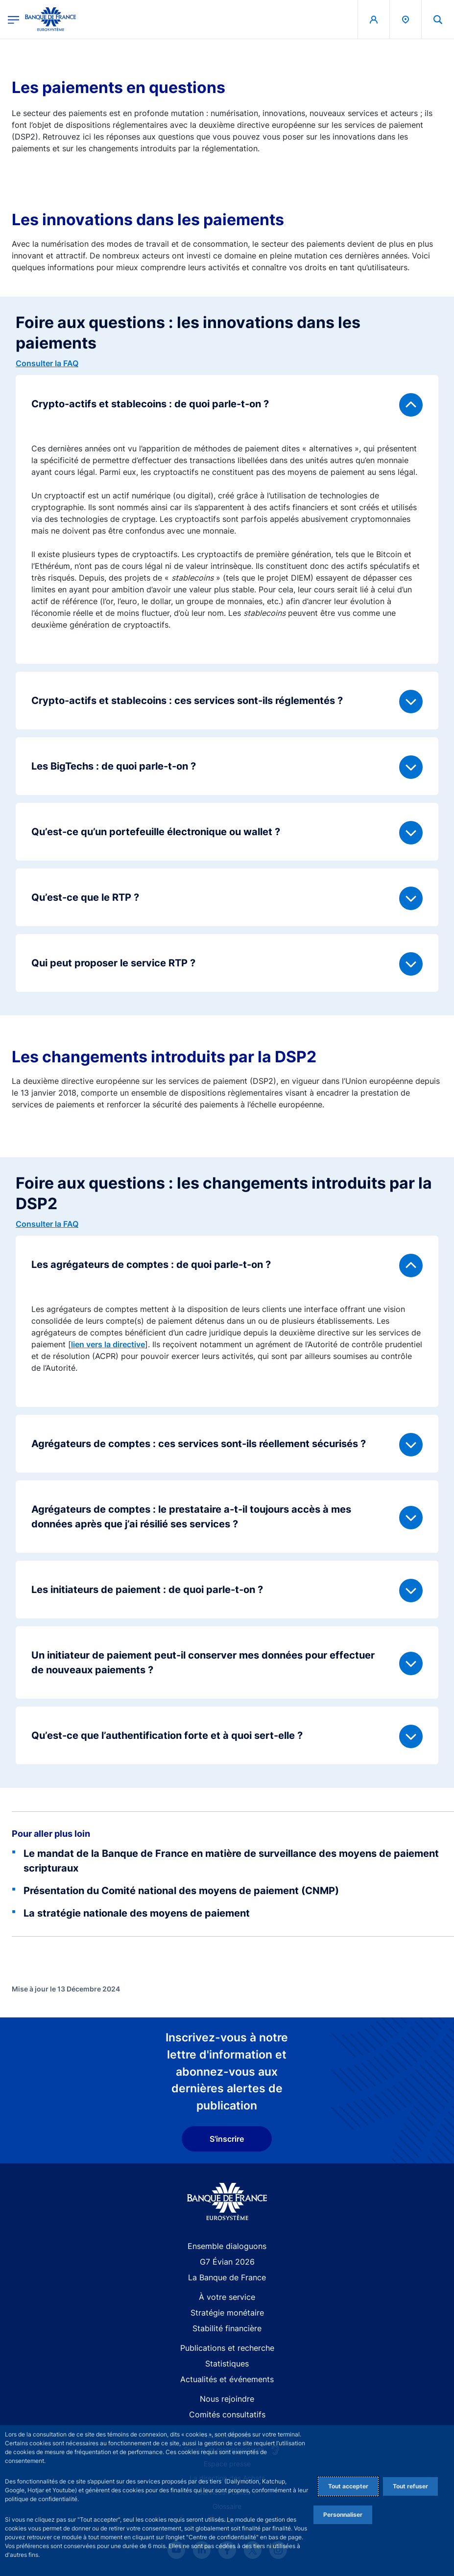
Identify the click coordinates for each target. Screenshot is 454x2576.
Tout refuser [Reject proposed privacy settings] (410, 2486)
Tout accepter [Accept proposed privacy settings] (348, 2486)
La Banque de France (227, 2277)
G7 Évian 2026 (227, 2262)
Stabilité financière (227, 2328)
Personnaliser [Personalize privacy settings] (342, 2514)
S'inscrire (227, 2139)
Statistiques (227, 2363)
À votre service (227, 2297)
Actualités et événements (227, 2379)
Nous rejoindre (227, 2399)
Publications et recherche (227, 2348)
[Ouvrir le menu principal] (13, 19)
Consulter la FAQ (47, 363)
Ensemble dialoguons (227, 2246)
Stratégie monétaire (227, 2313)
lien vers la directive (108, 1344)
